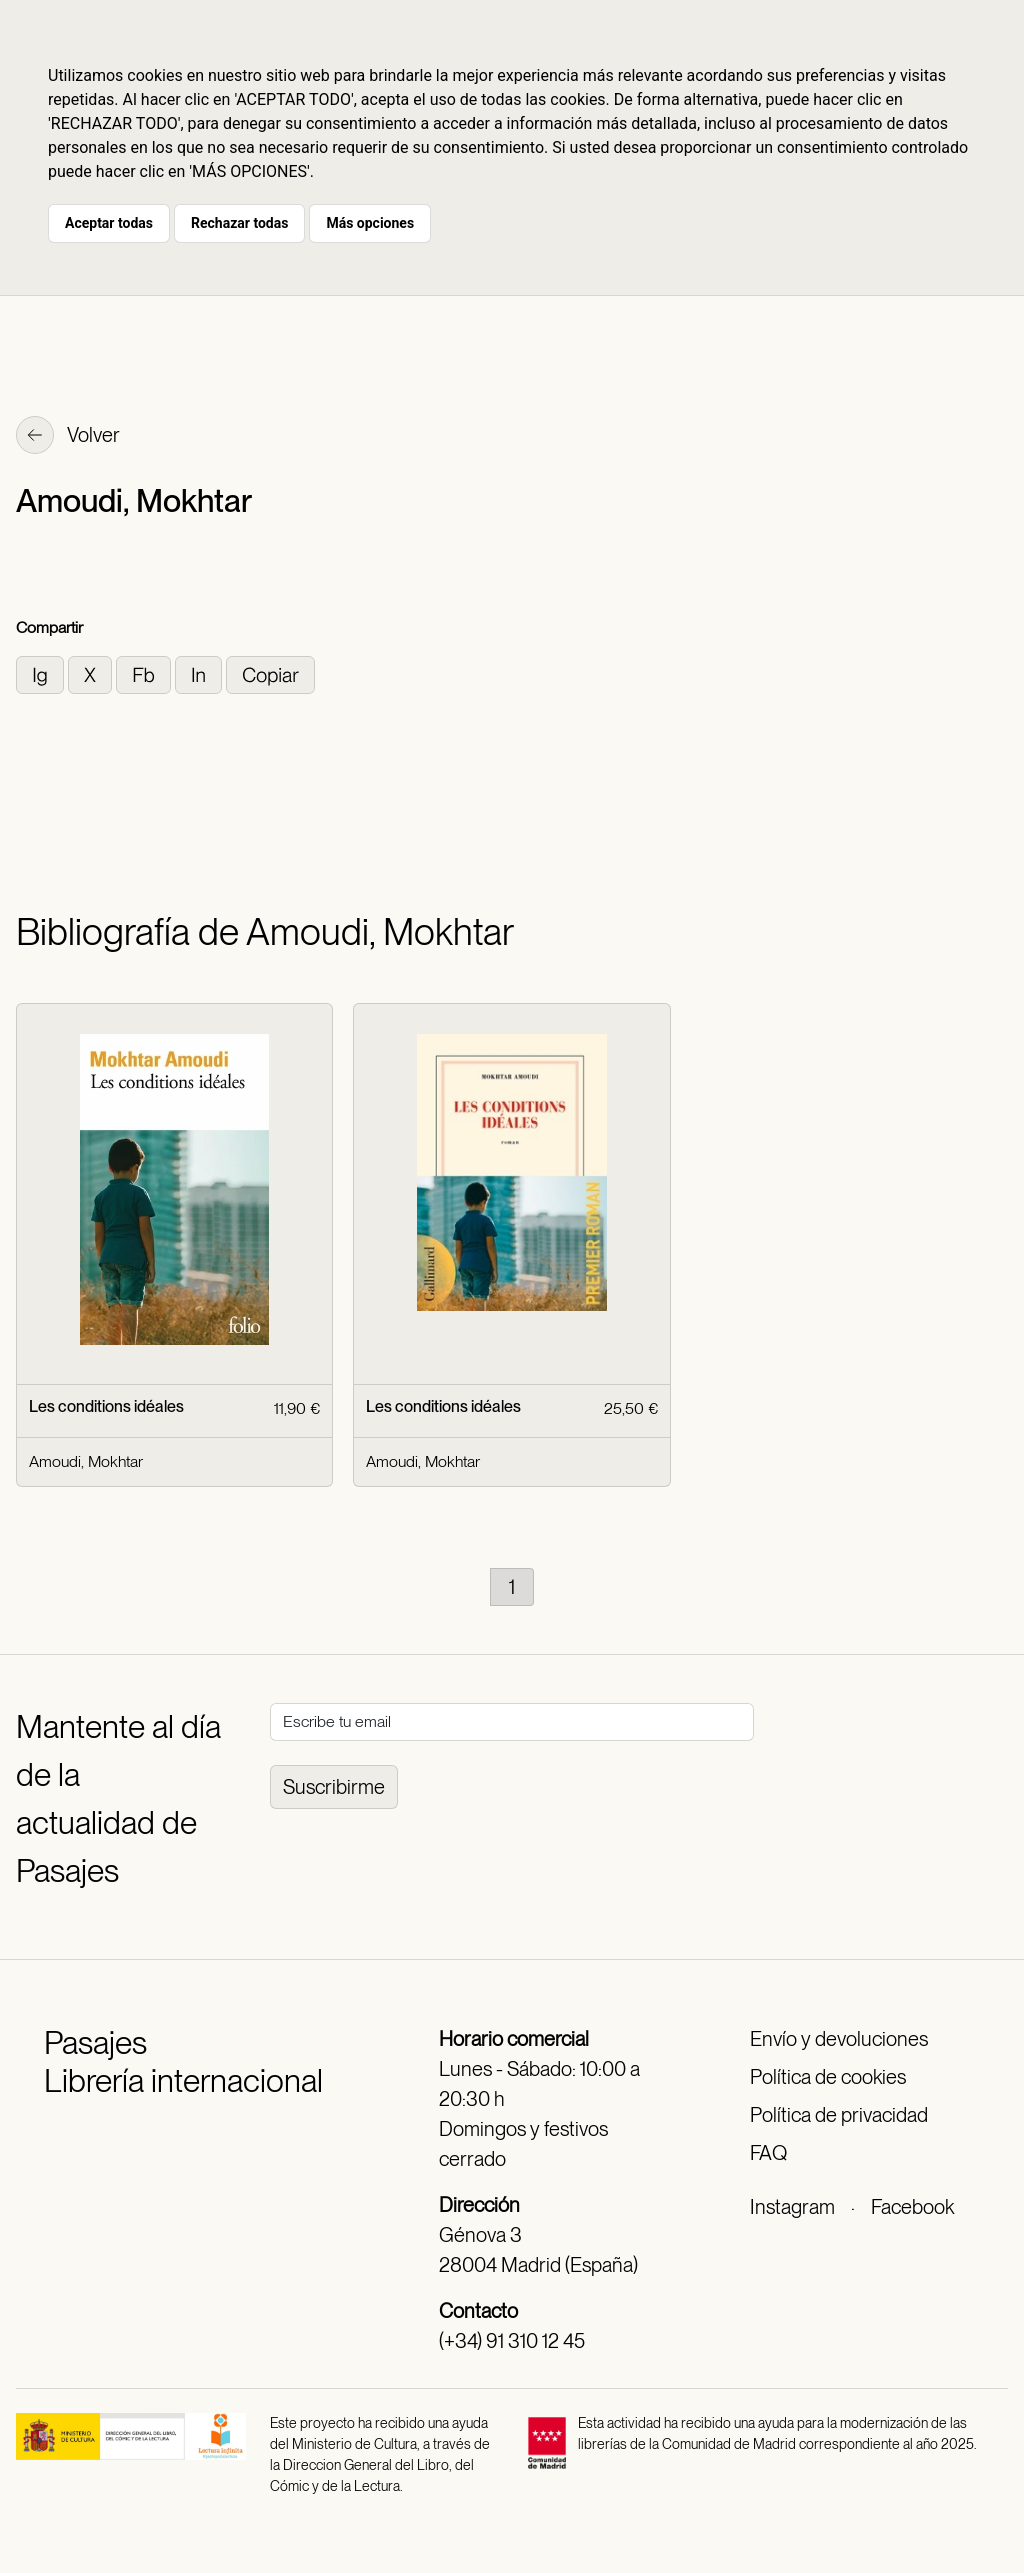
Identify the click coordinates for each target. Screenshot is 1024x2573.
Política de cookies (828, 2077)
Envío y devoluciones (839, 2039)
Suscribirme (334, 1787)
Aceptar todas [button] (109, 223)
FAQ (768, 2153)
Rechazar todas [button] (239, 223)
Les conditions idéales (106, 1406)
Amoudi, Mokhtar (86, 1461)
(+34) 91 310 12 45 (512, 2341)
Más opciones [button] (370, 223)
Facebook (912, 2207)
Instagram (792, 2207)
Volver (68, 437)
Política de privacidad (839, 2115)
